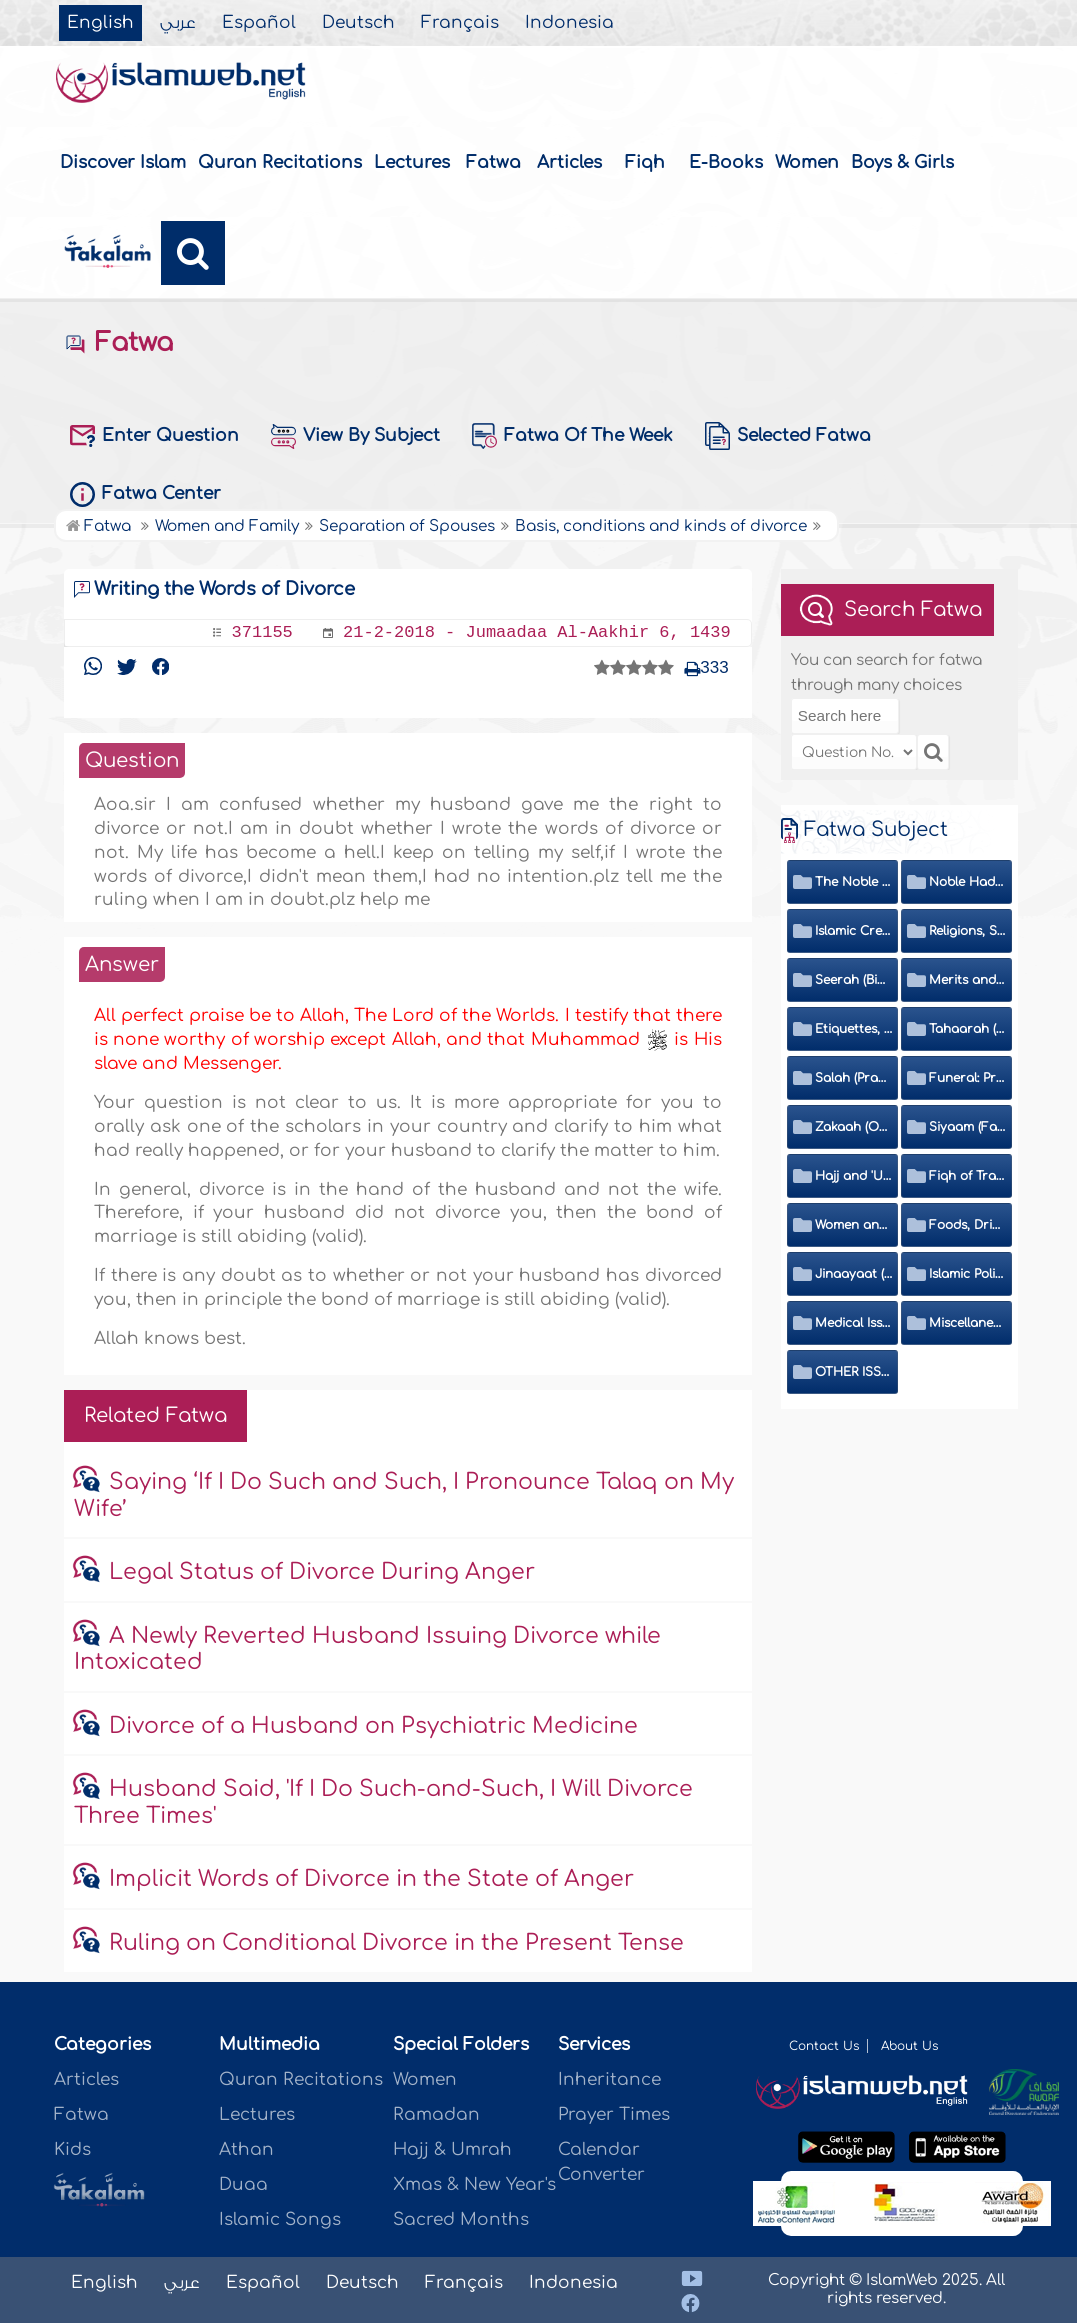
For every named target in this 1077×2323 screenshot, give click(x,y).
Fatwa (493, 162)
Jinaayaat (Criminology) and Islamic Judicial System (853, 1274)
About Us (909, 2046)
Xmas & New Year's (474, 2184)
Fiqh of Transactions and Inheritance (967, 1176)
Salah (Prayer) (853, 1078)
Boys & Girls (902, 162)
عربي (178, 23)
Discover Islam (123, 162)
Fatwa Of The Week (572, 435)
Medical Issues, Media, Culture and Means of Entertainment (853, 1323)
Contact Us (824, 2046)
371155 (262, 632)
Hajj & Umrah (452, 2149)
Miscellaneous (967, 1323)
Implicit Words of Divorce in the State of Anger (371, 1879)
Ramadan (436, 2114)
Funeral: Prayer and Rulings (967, 1078)
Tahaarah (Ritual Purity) (967, 1029)
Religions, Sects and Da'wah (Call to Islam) (967, 931)
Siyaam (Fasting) (967, 1127)
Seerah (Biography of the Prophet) (853, 980)
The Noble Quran (853, 882)
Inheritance (609, 2079)
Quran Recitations (280, 162)
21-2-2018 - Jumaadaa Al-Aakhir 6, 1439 (537, 632)
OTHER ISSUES (853, 1372)
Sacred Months (461, 2219)
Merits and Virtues (967, 980)
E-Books (726, 162)
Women (807, 162)
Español (259, 23)
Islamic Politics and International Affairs (967, 1274)
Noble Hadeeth (967, 882)
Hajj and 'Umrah (853, 1176)
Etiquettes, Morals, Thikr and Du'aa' (853, 1029)
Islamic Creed (853, 931)
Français (460, 23)
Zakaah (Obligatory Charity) (853, 1127)
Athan (246, 2149)
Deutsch (358, 23)
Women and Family (853, 1225)
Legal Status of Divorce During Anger (322, 1572)
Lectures (412, 162)
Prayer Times (614, 2114)
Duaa (243, 2184)
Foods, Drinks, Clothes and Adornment (967, 1225)
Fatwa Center (145, 494)
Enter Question (154, 436)
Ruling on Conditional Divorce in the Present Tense (396, 1943)
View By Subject (355, 436)
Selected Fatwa (788, 436)
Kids (72, 2149)
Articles (569, 162)
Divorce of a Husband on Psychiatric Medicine (373, 1726)
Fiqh (645, 162)
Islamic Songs (280, 2219)
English (100, 23)
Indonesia (569, 23)
